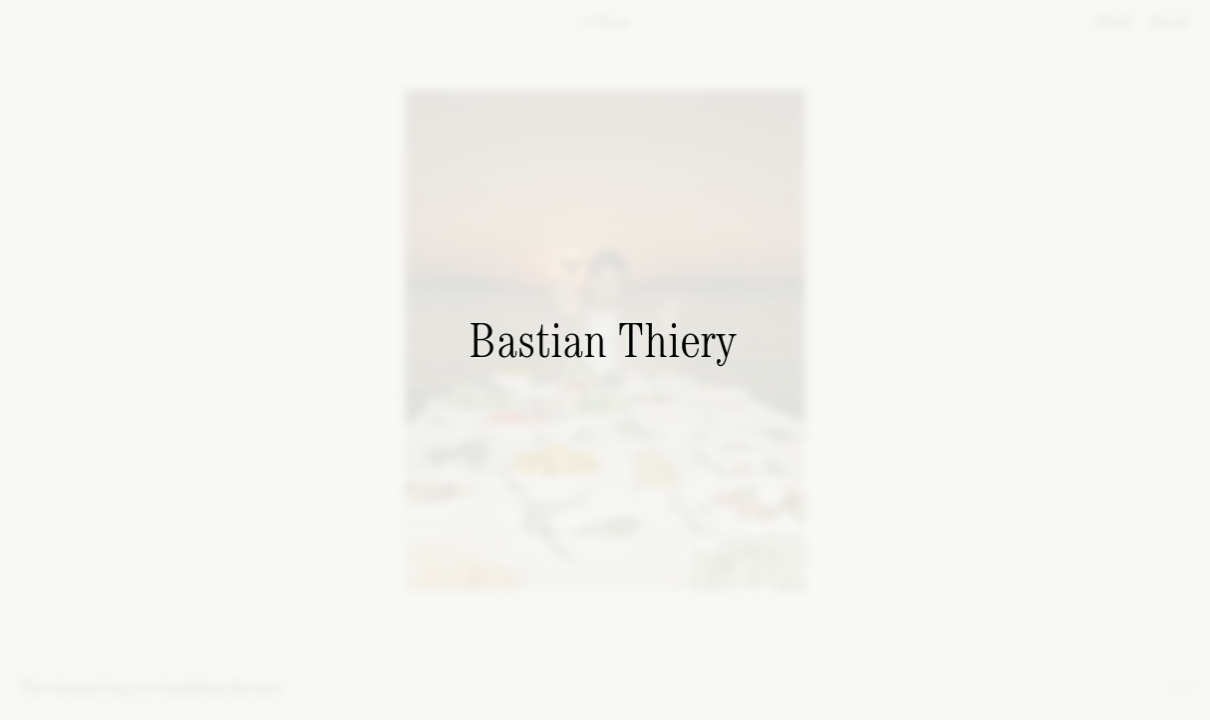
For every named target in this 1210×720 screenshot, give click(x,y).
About (1166, 23)
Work (1112, 23)
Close (606, 23)
